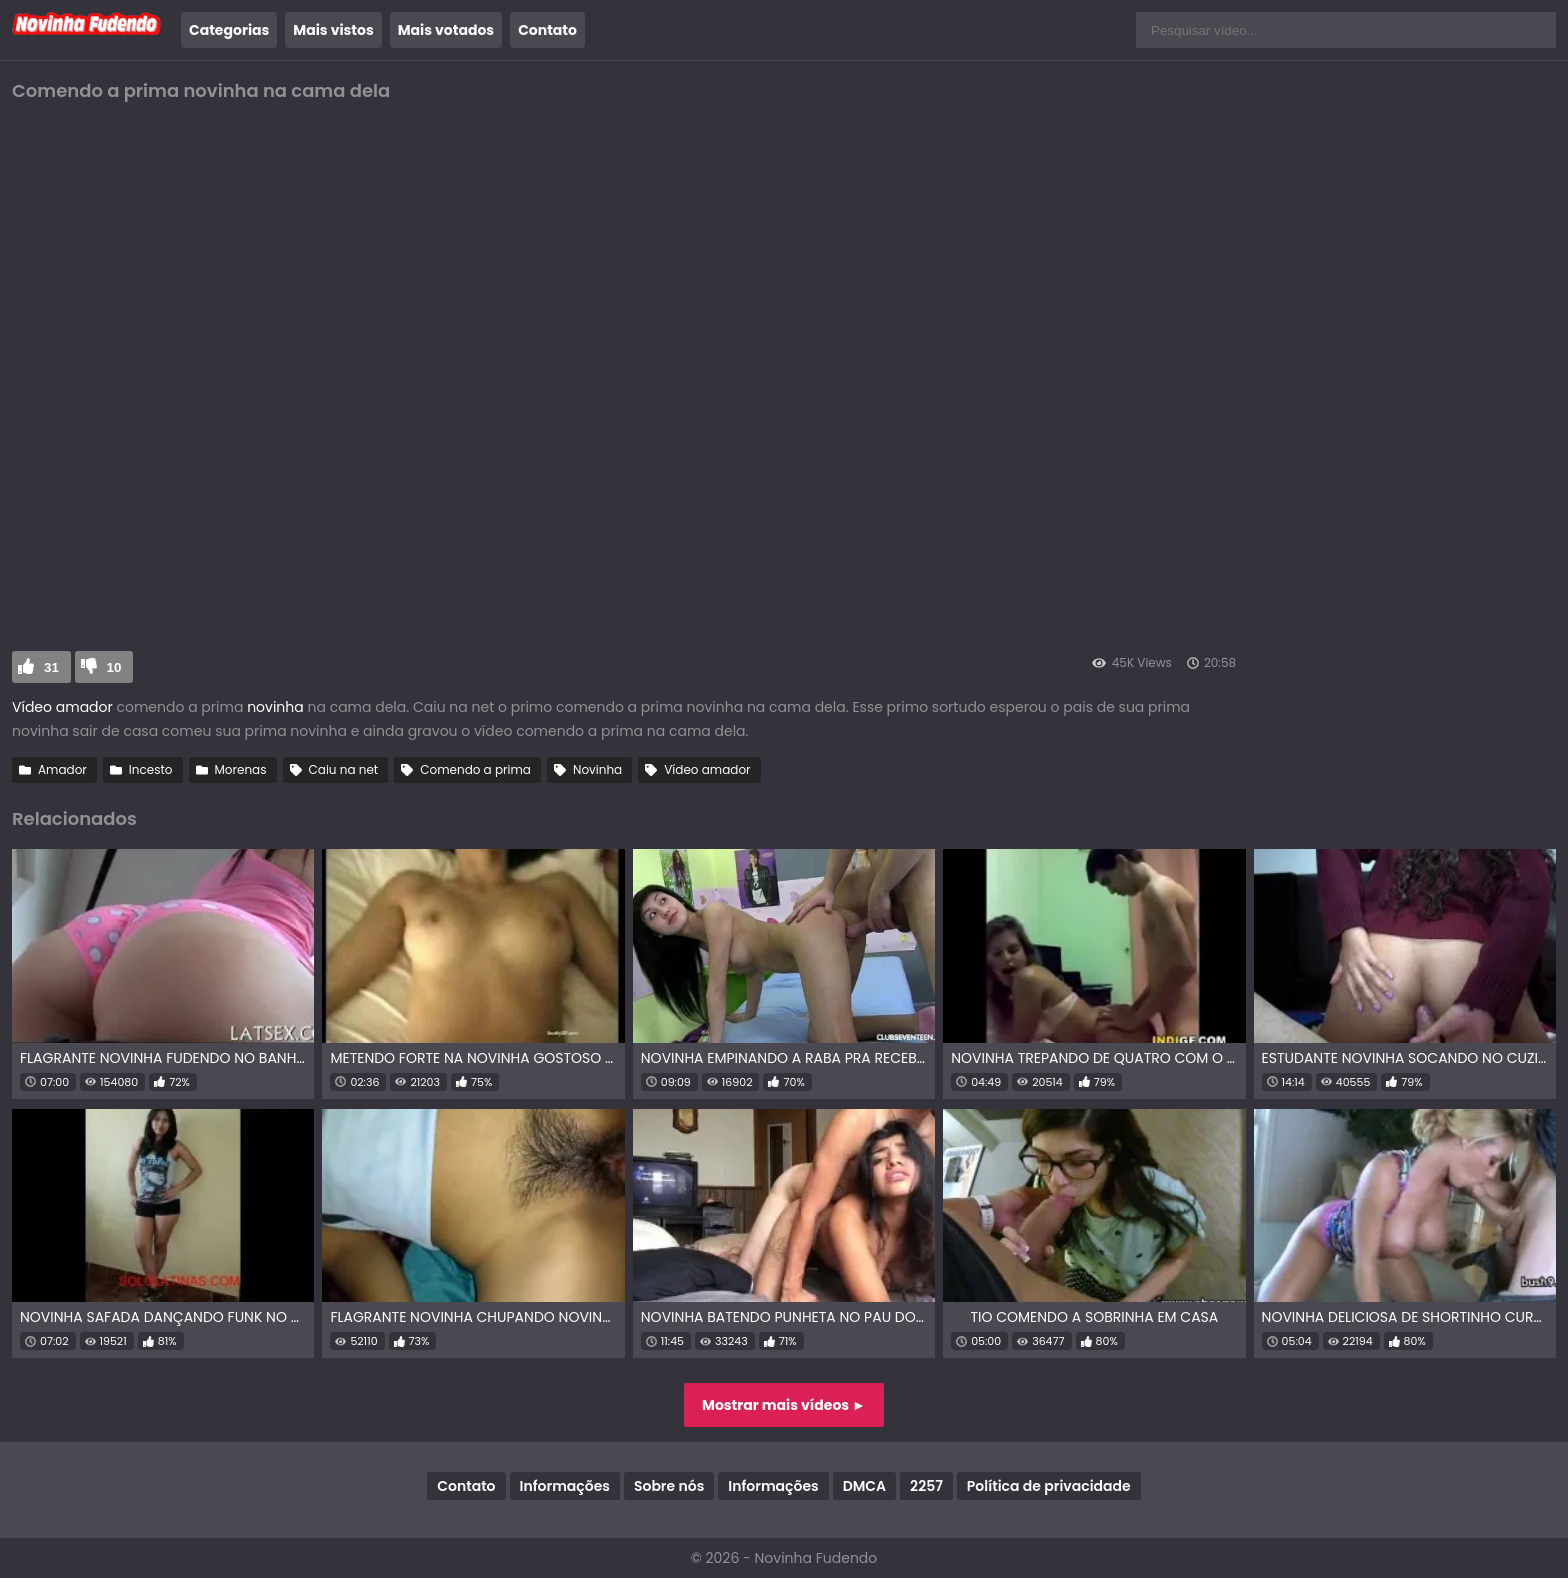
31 (51, 667)
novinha (275, 707)
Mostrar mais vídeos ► (784, 1405)
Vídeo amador (64, 707)
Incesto (151, 769)
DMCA (864, 1486)
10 (114, 667)
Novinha (597, 769)
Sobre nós (669, 1486)
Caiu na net (344, 769)
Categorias (229, 30)
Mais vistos (333, 30)
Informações (565, 1486)
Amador (62, 769)
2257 (926, 1486)
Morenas (241, 769)
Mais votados (446, 30)
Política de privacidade (1049, 1486)
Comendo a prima (475, 769)
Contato (547, 30)
